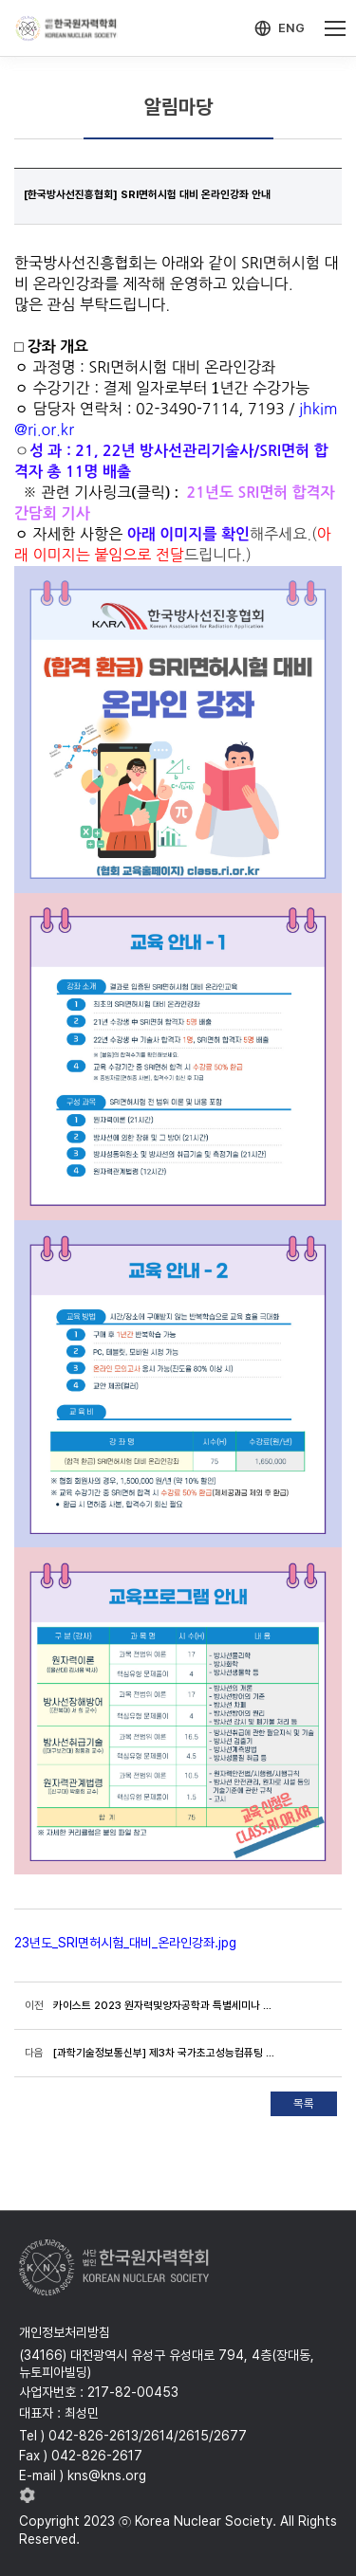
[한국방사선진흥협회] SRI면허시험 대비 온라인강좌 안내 (147, 194)
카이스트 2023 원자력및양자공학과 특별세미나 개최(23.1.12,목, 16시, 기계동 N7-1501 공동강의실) (166, 2005)
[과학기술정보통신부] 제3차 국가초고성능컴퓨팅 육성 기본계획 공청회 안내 (166, 2052)
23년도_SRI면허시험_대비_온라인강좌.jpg (125, 1942)
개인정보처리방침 (64, 2332)
